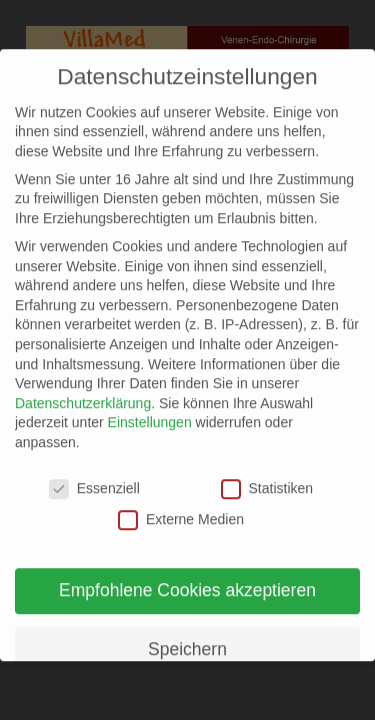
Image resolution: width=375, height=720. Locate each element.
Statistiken (267, 475)
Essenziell (94, 475)
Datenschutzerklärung (83, 390)
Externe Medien (181, 507)
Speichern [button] (187, 636)
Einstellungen (150, 410)
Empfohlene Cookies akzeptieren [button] (187, 577)
